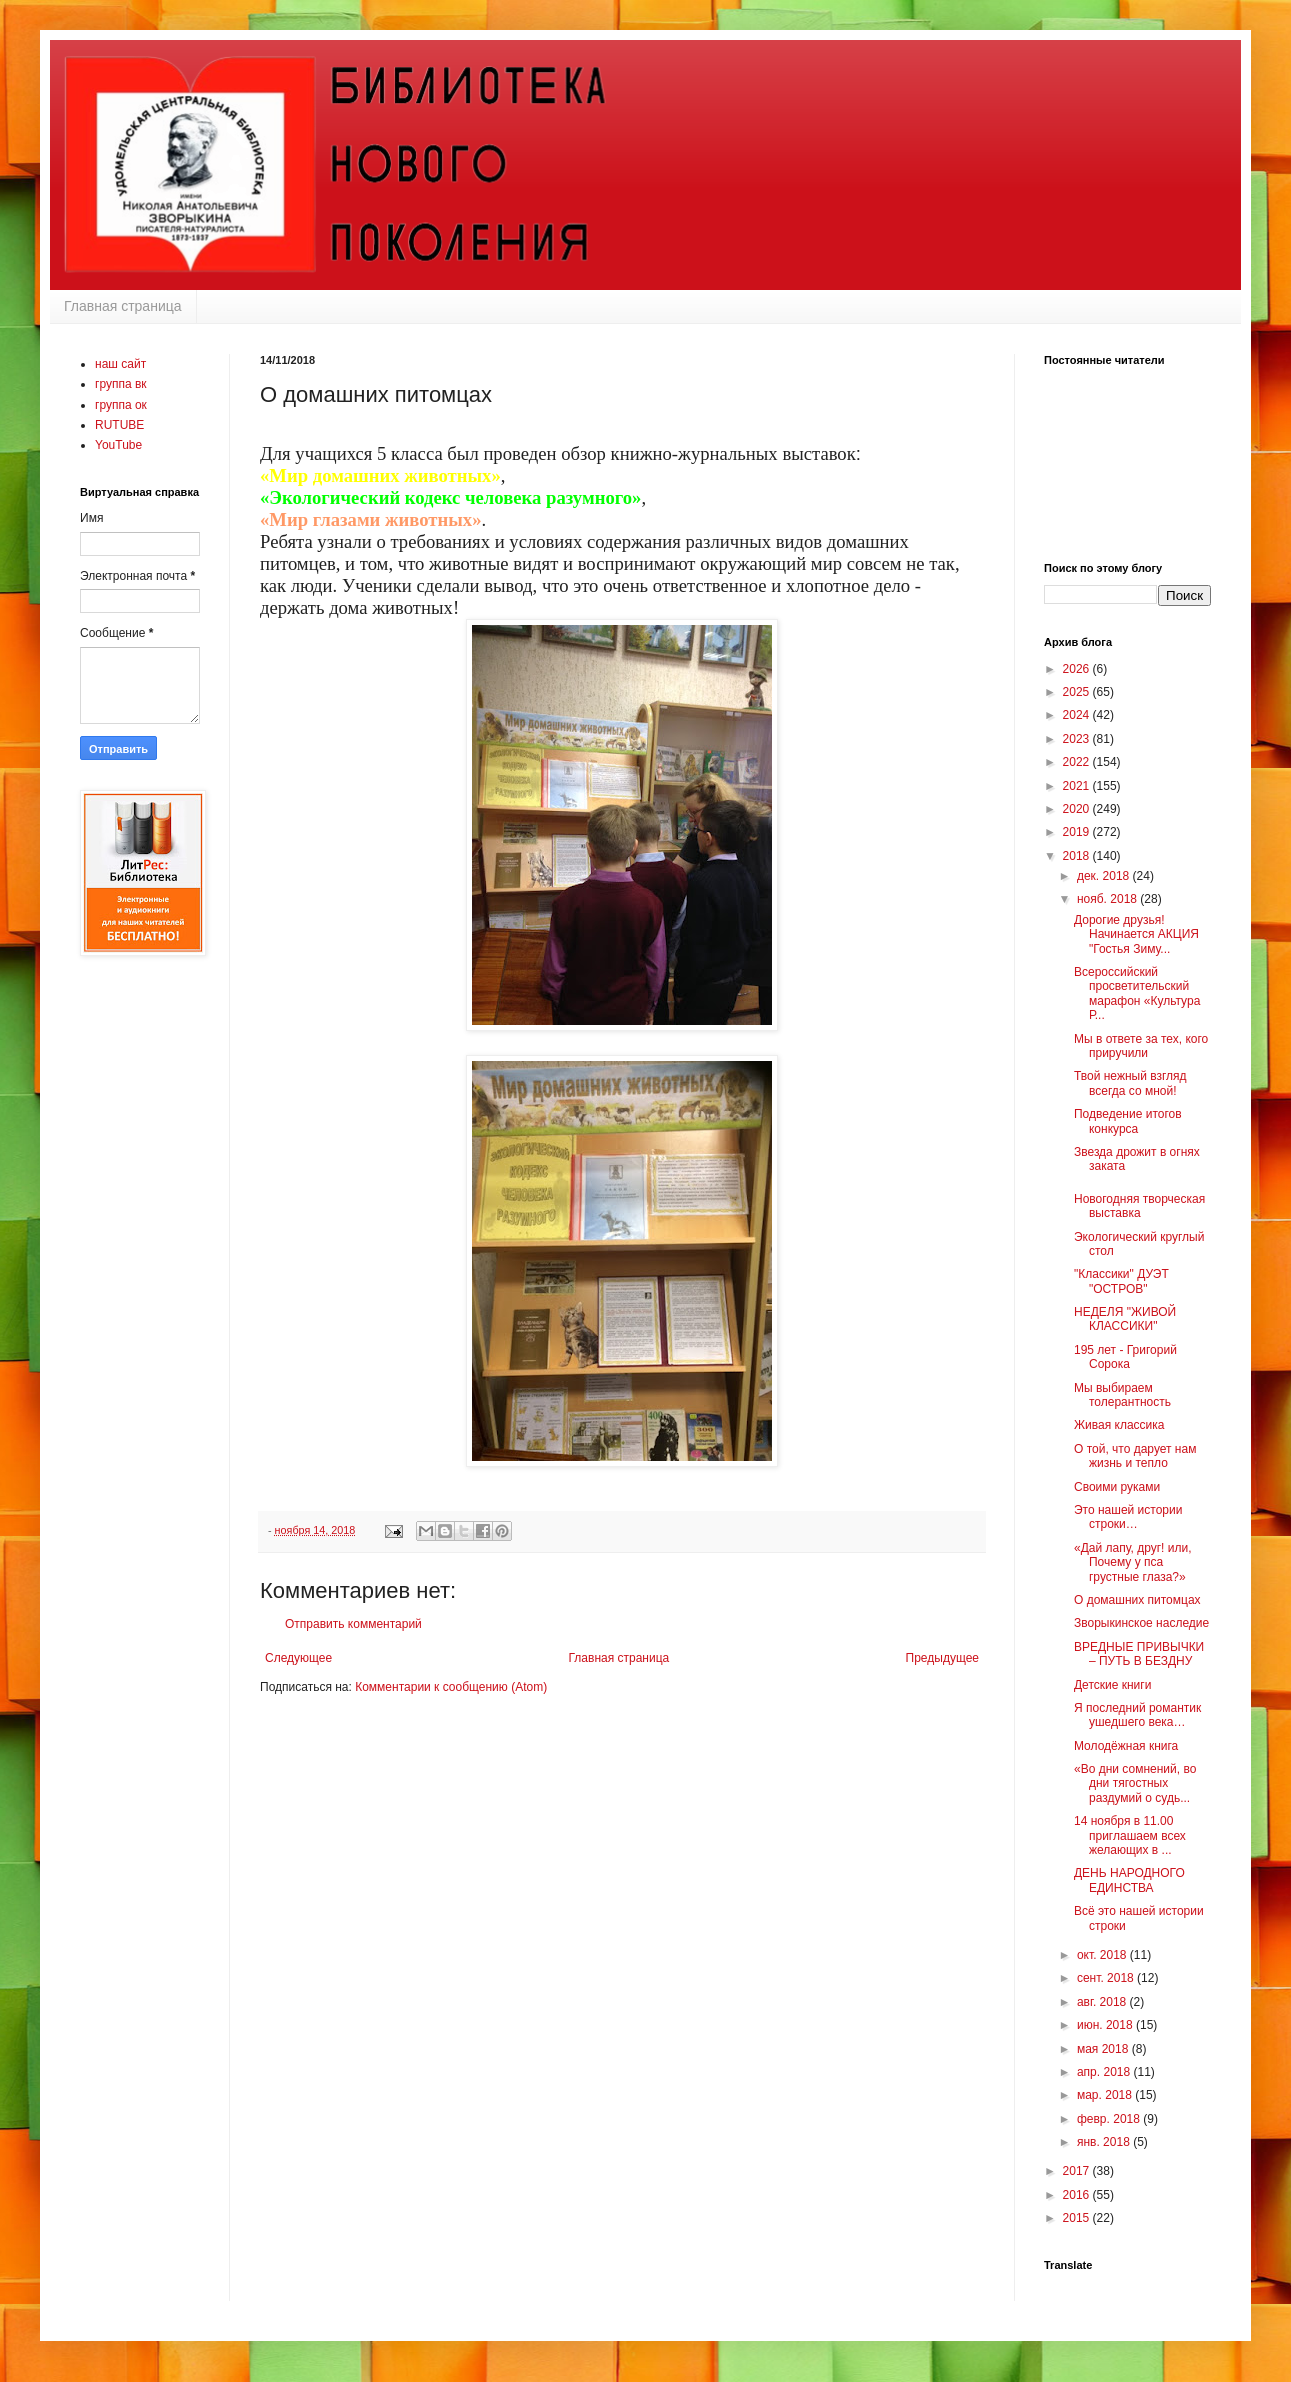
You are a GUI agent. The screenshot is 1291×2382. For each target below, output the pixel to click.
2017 (1078, 2171)
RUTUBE (119, 425)
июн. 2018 (1106, 2025)
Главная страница (123, 306)
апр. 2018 (1105, 2072)
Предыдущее (942, 1658)
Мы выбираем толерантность (1122, 1395)
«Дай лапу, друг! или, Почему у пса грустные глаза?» (1132, 1562)
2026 (1078, 669)
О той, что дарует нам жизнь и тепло (1135, 1456)
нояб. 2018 (1108, 899)
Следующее (298, 1658)
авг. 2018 (1103, 2002)
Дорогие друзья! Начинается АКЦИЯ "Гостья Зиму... (1136, 934)
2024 (1078, 715)
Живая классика (1119, 1425)
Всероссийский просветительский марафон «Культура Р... (1137, 993)
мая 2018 (1104, 2049)
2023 (1078, 739)
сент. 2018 (1107, 1978)
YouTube (118, 445)
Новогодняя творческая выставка (1139, 1206)
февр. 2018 (1110, 2119)
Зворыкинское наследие (1141, 1623)
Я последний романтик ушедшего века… (1137, 1715)
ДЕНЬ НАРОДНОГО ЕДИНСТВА (1129, 1880)
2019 (1078, 832)
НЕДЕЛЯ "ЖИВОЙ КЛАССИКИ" (1125, 1319)
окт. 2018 (1103, 1955)
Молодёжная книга (1126, 1746)
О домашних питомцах (1137, 1600)
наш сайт (120, 364)
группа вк (121, 384)
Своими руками (1117, 1487)
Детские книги (1112, 1685)
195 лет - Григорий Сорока (1125, 1357)
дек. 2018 (1105, 876)
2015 (1078, 2218)
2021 (1078, 786)
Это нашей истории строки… (1128, 1517)
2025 (1078, 692)
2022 (1078, 762)
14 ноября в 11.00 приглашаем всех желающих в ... (1130, 1835)
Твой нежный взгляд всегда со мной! (1130, 1083)
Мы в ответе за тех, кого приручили (1141, 1046)
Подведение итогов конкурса (1128, 1121)
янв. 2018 (1105, 2142)
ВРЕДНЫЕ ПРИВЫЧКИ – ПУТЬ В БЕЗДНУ (1139, 1654)
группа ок (121, 405)
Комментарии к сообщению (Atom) (451, 1687)
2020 (1078, 809)
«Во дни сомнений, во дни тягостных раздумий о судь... (1135, 1783)
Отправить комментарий (353, 1624)
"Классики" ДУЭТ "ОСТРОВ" (1121, 1281)
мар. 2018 (1106, 2095)
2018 (1078, 856)
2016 (1078, 2195)
